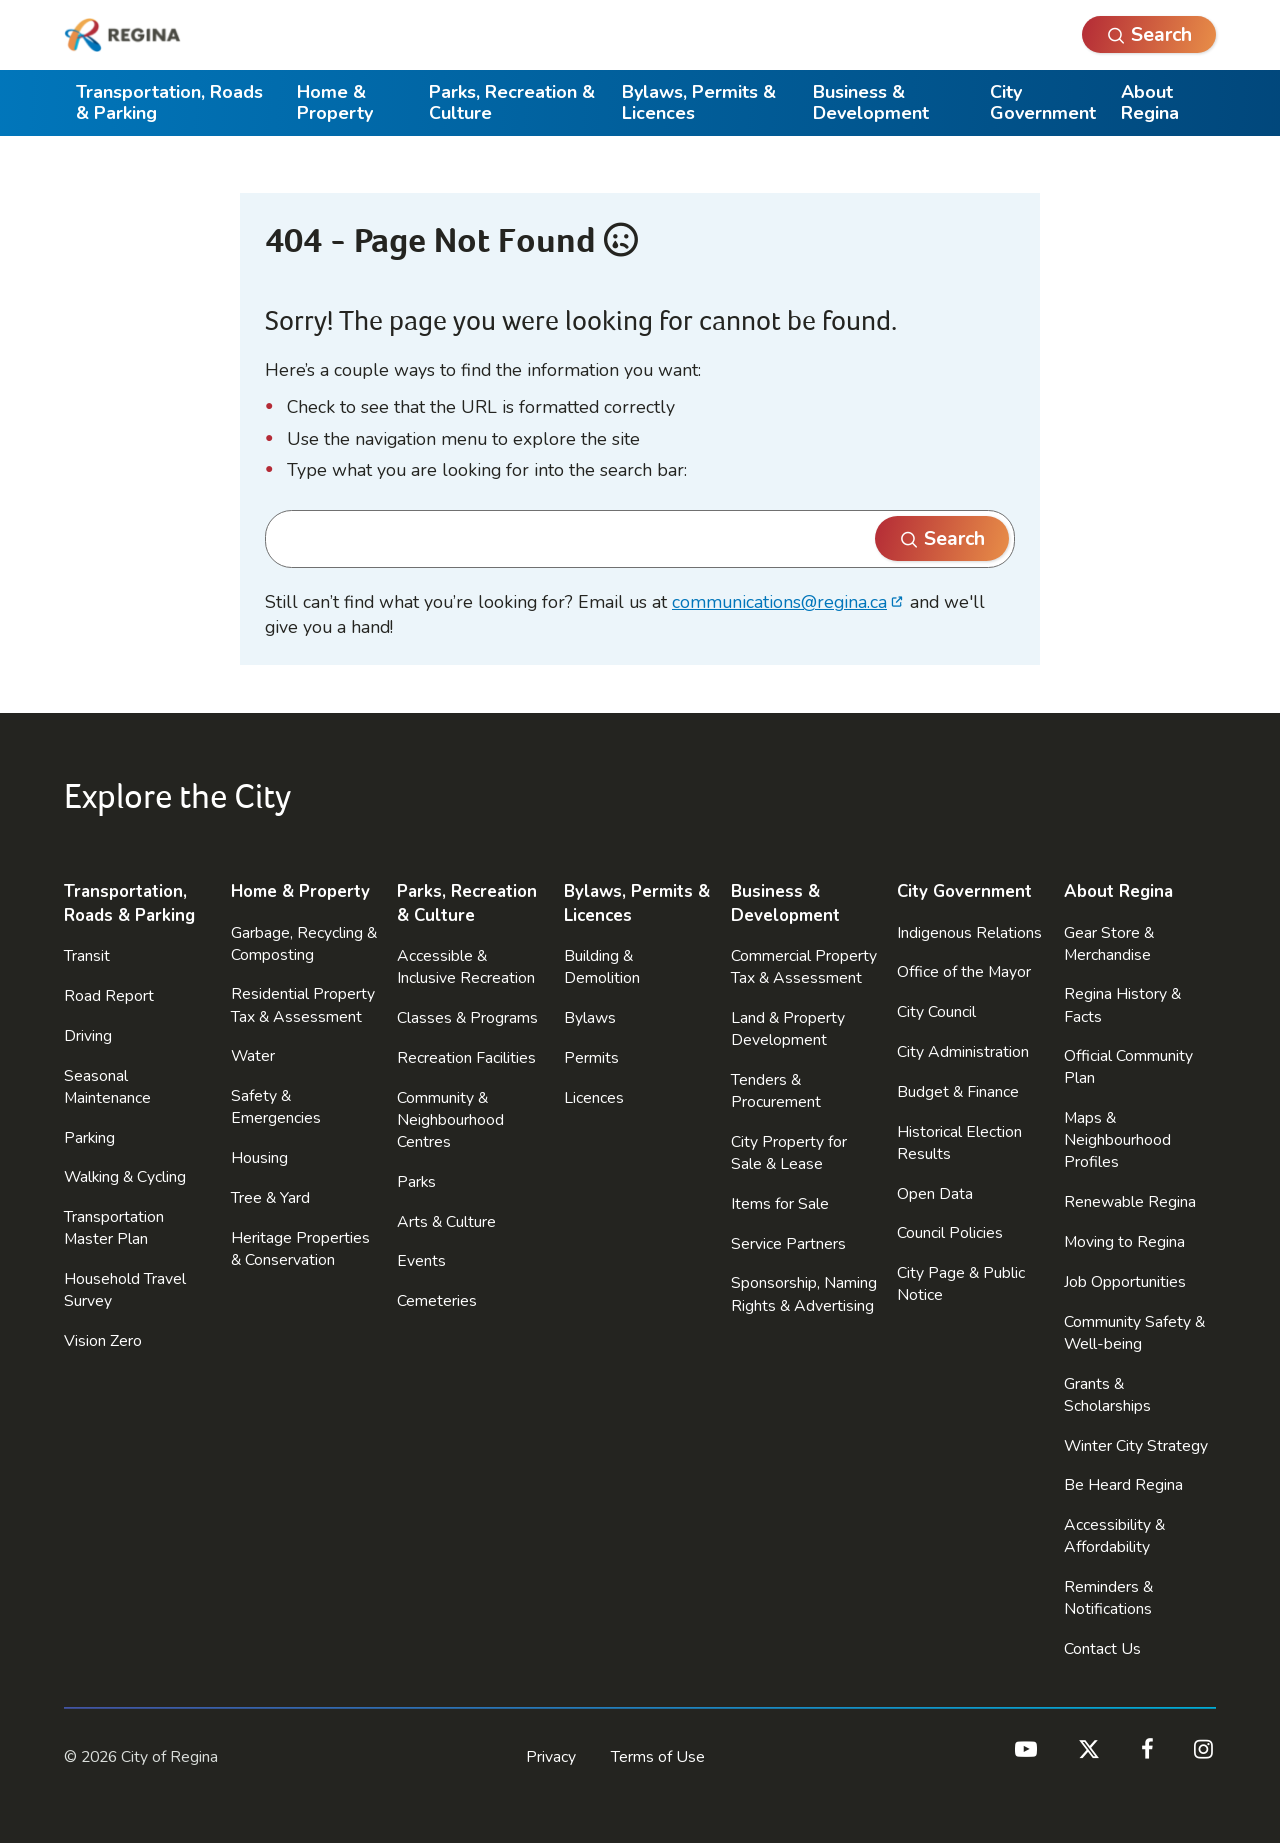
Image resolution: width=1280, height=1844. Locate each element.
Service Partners (788, 1244)
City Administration (963, 1052)
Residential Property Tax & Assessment (303, 1005)
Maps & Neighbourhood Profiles (1117, 1140)
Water (253, 1056)
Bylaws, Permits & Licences (699, 102)
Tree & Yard (270, 1198)
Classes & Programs (467, 1018)
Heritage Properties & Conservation (300, 1249)
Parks (416, 1182)
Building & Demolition (602, 967)
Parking (89, 1138)
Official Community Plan (1128, 1067)
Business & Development (871, 102)
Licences (594, 1098)
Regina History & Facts (1122, 1005)
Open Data (935, 1194)
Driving (88, 1036)
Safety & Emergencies (276, 1107)
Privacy (551, 1757)
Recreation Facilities (466, 1058)
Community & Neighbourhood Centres (450, 1120)
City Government (1043, 102)
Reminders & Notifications (1108, 1598)
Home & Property (335, 102)
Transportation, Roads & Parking (169, 102)
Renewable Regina (1130, 1202)
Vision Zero (103, 1341)
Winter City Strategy (1136, 1446)
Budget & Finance (958, 1092)
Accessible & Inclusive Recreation (466, 967)
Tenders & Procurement (776, 1091)
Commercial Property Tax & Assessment (804, 967)
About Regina (1150, 102)
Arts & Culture (446, 1222)
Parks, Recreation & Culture (512, 102)
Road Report (109, 996)
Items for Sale (780, 1204)
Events (421, 1261)
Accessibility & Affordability (1114, 1536)
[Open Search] (1149, 34)
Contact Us (1102, 1649)
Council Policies (950, 1233)
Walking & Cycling (125, 1177)
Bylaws (590, 1018)
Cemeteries (437, 1301)
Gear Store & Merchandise (1109, 944)
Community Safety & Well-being (1134, 1333)
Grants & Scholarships (1107, 1395)
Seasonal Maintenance (107, 1087)
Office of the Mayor (964, 972)
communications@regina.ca (779, 602)
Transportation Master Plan (114, 1228)
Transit (87, 956)
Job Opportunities (1125, 1282)
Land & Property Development (788, 1029)
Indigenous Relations (969, 933)
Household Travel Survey (125, 1290)
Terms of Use (658, 1757)
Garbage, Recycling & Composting (304, 944)
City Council (936, 1012)
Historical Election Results (959, 1143)
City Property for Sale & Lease (789, 1153)
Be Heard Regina (1123, 1485)
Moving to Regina (1124, 1242)
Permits (591, 1058)
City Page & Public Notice (961, 1284)
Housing (259, 1158)
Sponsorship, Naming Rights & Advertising (804, 1294)
